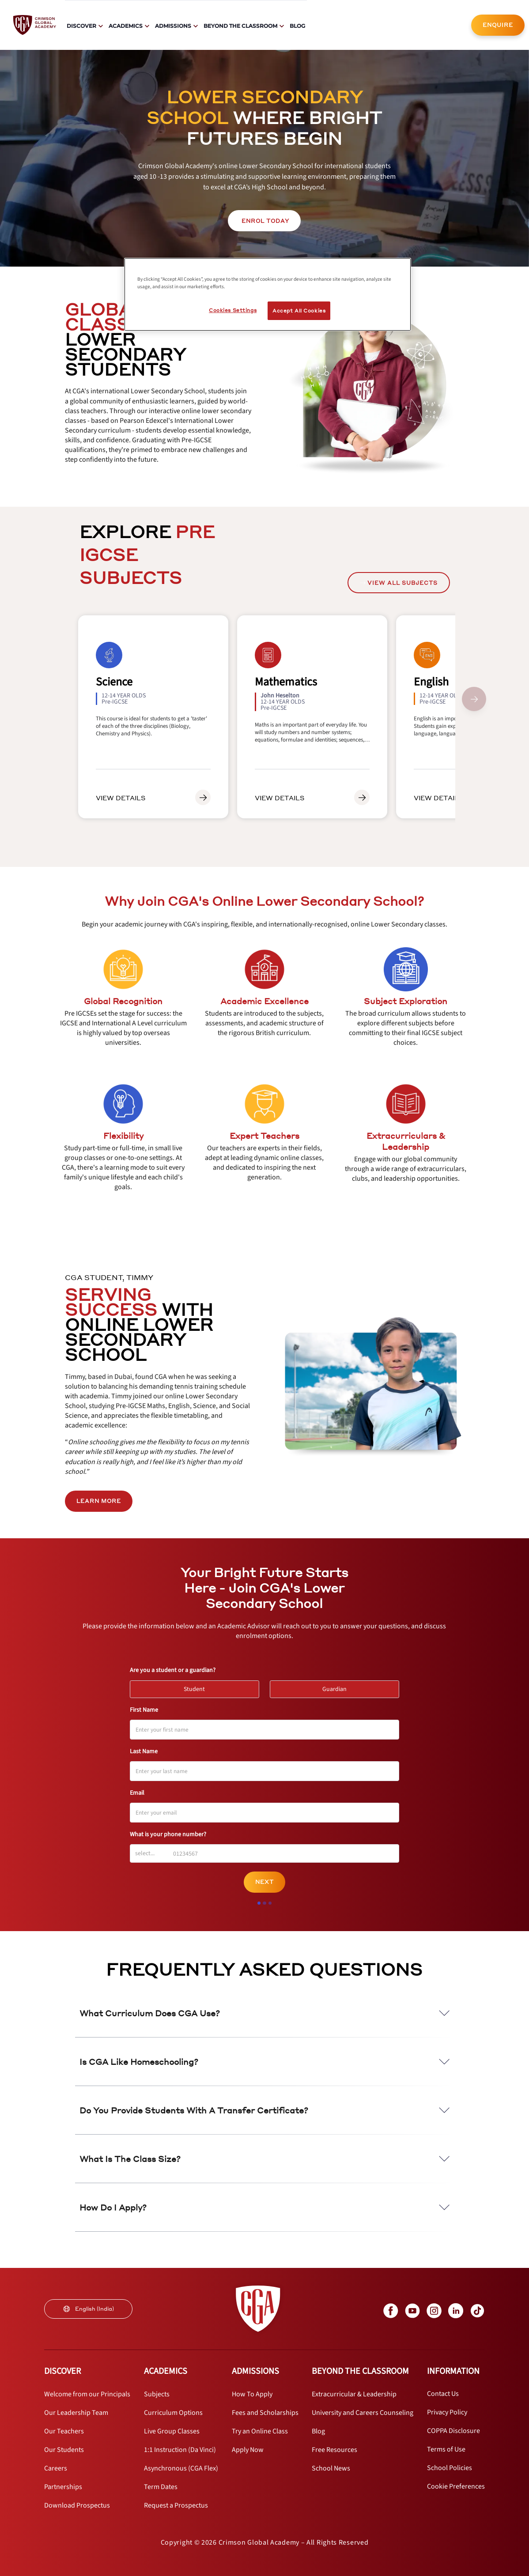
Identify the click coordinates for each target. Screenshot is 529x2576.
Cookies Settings (233, 310)
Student (198, 1687)
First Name (144, 1710)
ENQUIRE (498, 25)
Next (264, 1882)
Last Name (144, 1751)
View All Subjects (399, 583)
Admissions (173, 26)
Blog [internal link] (297, 26)
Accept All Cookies (298, 310)
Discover (81, 26)
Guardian (338, 1687)
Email (137, 1793)
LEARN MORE (98, 1501)
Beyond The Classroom (240, 26)
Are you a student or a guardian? (172, 1670)
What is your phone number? (168, 1834)
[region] (267, 294)
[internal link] (498, 25)
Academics (126, 26)
